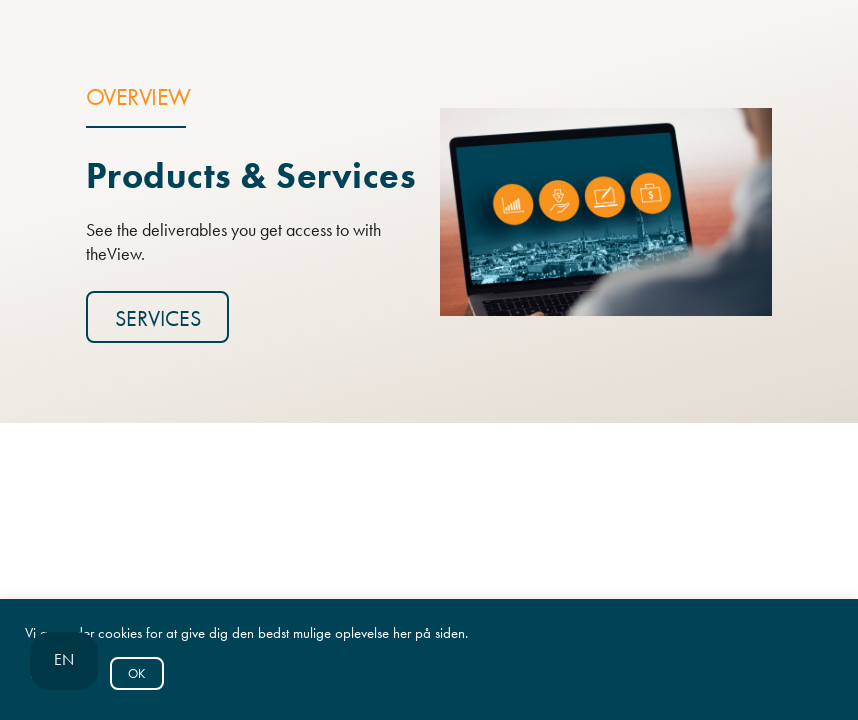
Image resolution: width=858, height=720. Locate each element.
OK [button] (136, 673)
